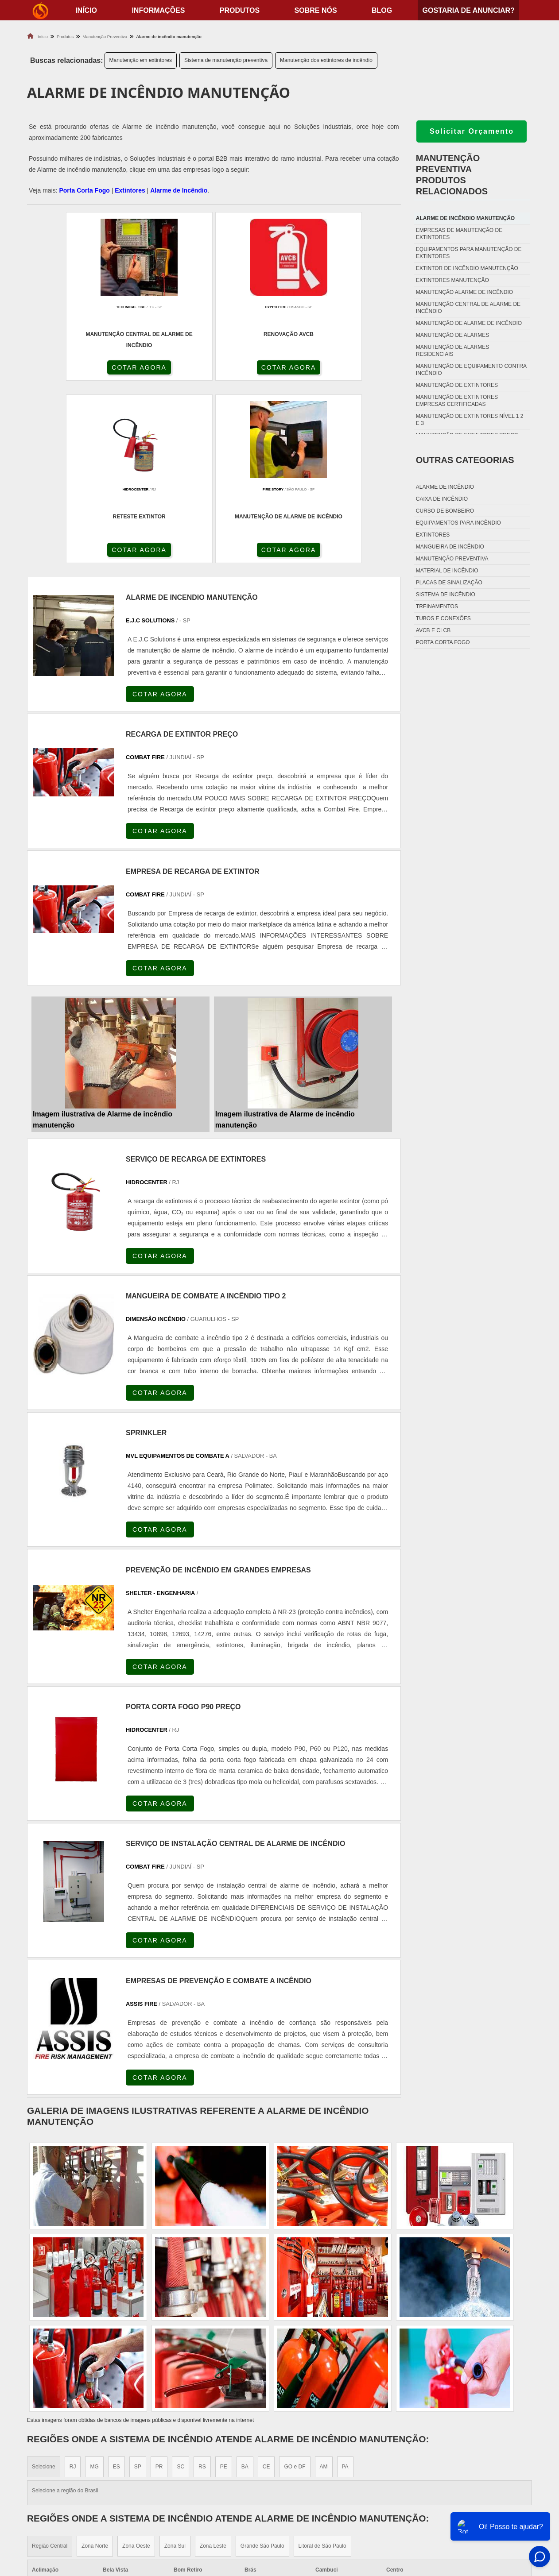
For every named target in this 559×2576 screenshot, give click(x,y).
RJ (73, 2288)
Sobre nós (316, 10)
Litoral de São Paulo (322, 2367)
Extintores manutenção (452, 280)
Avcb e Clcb (433, 630)
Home (476, 2463)
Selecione (43, 2288)
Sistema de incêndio (445, 594)
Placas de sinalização (449, 582)
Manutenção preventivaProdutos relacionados (452, 174)
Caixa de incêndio (442, 499)
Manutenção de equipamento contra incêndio (471, 369)
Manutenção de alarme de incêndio (469, 323)
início (86, 10)
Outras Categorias (465, 460)
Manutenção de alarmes (452, 335)
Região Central (49, 2367)
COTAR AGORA (74, 369)
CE (266, 2288)
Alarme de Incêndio (178, 190)
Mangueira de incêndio (450, 547)
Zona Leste (213, 2367)
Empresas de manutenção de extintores (459, 233)
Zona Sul (175, 2367)
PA (345, 2288)
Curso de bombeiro (445, 511)
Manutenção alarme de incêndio (464, 292)
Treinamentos (437, 606)
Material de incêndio (447, 571)
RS (202, 2288)
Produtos (240, 10)
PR (159, 2288)
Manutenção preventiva (452, 559)
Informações (158, 10)
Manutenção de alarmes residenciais (452, 350)
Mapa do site (488, 2508)
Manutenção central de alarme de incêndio (468, 307)
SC (180, 2288)
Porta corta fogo (443, 642)
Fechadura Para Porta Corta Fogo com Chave (364, 2519)
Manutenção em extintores (140, 60)
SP (137, 2288)
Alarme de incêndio (445, 487)
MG (94, 2288)
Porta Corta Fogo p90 (325, 2497)
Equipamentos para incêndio (458, 523)
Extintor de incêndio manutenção (467, 268)
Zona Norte (95, 2367)
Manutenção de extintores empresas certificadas (457, 400)
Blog (382, 10)
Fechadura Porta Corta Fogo (337, 2475)
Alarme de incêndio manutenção (465, 218)
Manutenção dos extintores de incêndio (326, 60)
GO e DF (294, 2288)
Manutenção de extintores (457, 385)
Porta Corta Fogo (84, 190)
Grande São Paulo (262, 2367)
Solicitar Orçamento (472, 131)
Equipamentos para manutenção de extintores (469, 252)
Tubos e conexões (443, 618)
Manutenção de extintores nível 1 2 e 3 (470, 419)
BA (244, 2288)
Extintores (130, 190)
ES (116, 2288)
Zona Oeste (136, 2367)
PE (223, 2288)
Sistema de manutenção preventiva (226, 60)
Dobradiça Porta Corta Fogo (337, 2486)
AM (324, 2288)
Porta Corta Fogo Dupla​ (329, 2508)
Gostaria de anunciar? (468, 10)
